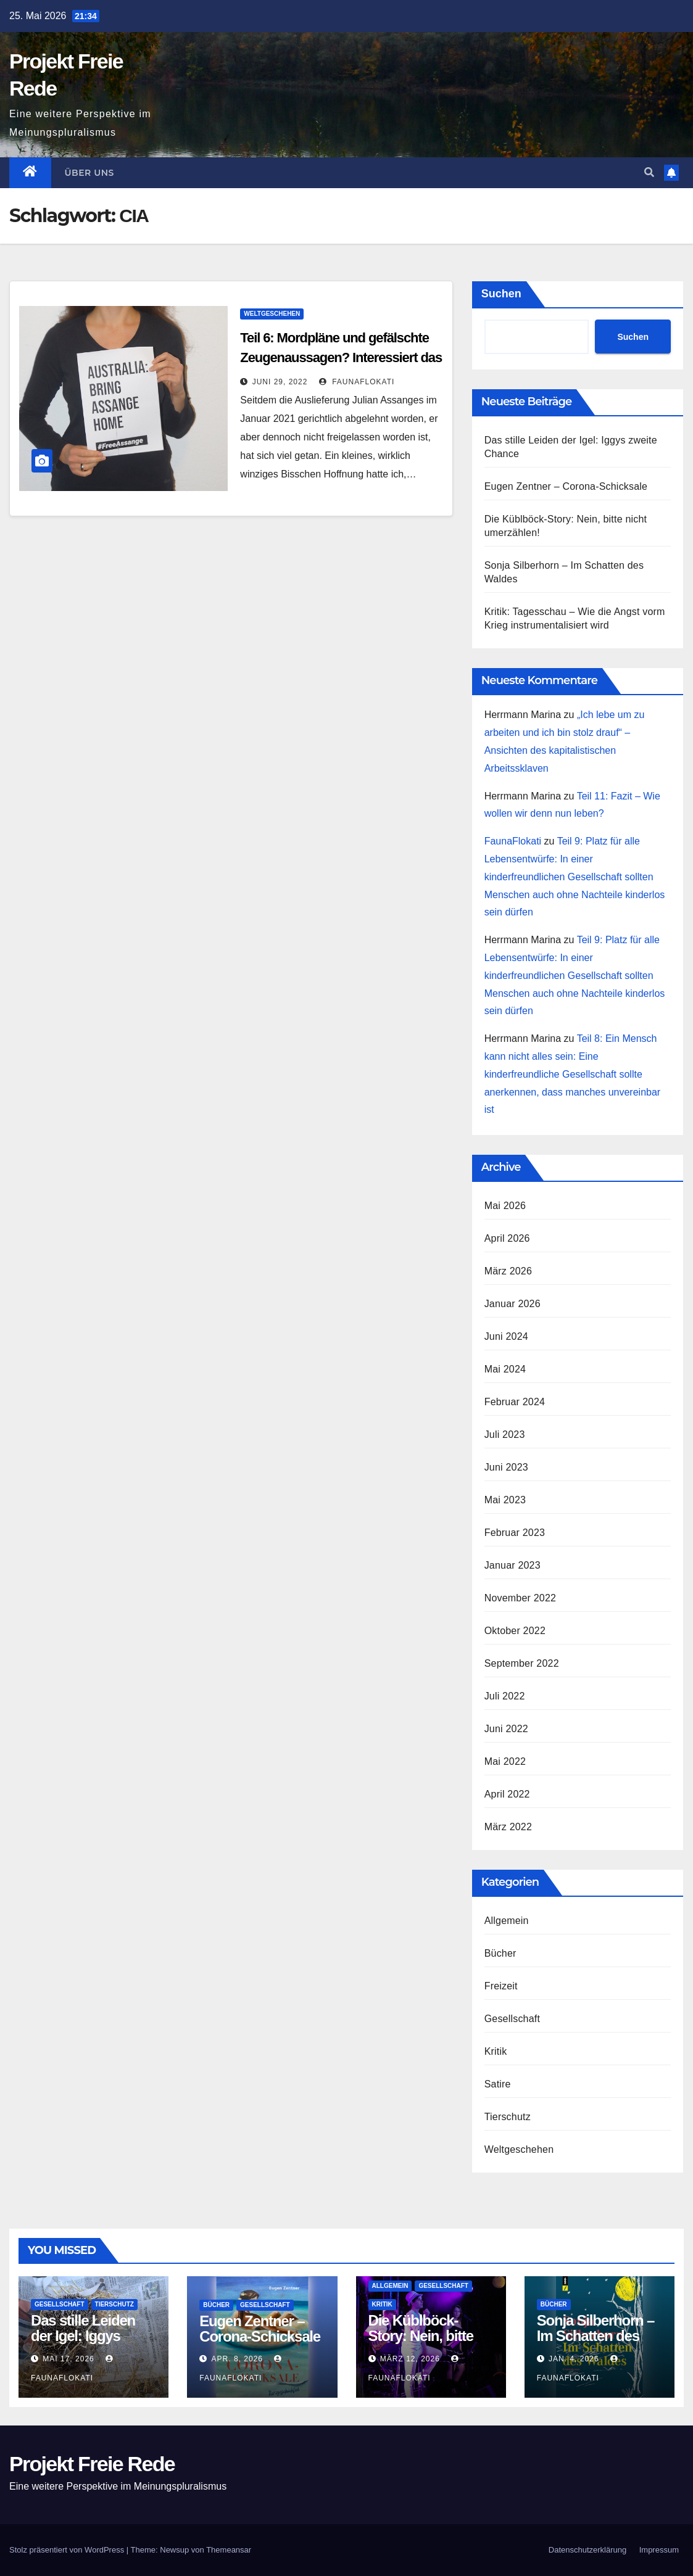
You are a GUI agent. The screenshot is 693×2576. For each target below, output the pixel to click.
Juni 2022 (506, 1729)
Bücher (500, 1953)
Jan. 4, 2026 (574, 2359)
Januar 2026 (512, 1303)
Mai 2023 (505, 1500)
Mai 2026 (505, 1205)
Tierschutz (507, 2117)
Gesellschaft (512, 2018)
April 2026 (507, 1238)
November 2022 (520, 1598)
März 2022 (508, 1827)
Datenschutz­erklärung (587, 2549)
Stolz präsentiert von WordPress (68, 2549)
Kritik (495, 2051)
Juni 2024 (506, 1336)
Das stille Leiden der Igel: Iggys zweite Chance (83, 2335)
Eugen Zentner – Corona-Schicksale (566, 486)
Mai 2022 (505, 1761)
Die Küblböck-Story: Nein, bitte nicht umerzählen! (425, 2335)
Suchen (501, 293)
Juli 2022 (504, 1696)
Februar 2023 (514, 1532)
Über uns (89, 172)
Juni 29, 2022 (280, 382)
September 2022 (521, 1663)
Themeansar (228, 2549)
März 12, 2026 (410, 2359)
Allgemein (506, 1920)
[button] (649, 172)
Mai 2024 (505, 1369)
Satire (497, 2084)
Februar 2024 (514, 1402)
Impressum (659, 2549)
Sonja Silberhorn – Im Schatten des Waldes (595, 2335)
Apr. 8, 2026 (237, 2359)
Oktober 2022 (515, 1630)
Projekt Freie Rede (92, 2463)
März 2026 (508, 1271)
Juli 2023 (504, 1434)
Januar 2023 (512, 1565)
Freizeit (501, 1986)
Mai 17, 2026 (68, 2359)
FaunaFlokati (356, 382)
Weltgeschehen (272, 313)
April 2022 (507, 1794)
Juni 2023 (506, 1467)
